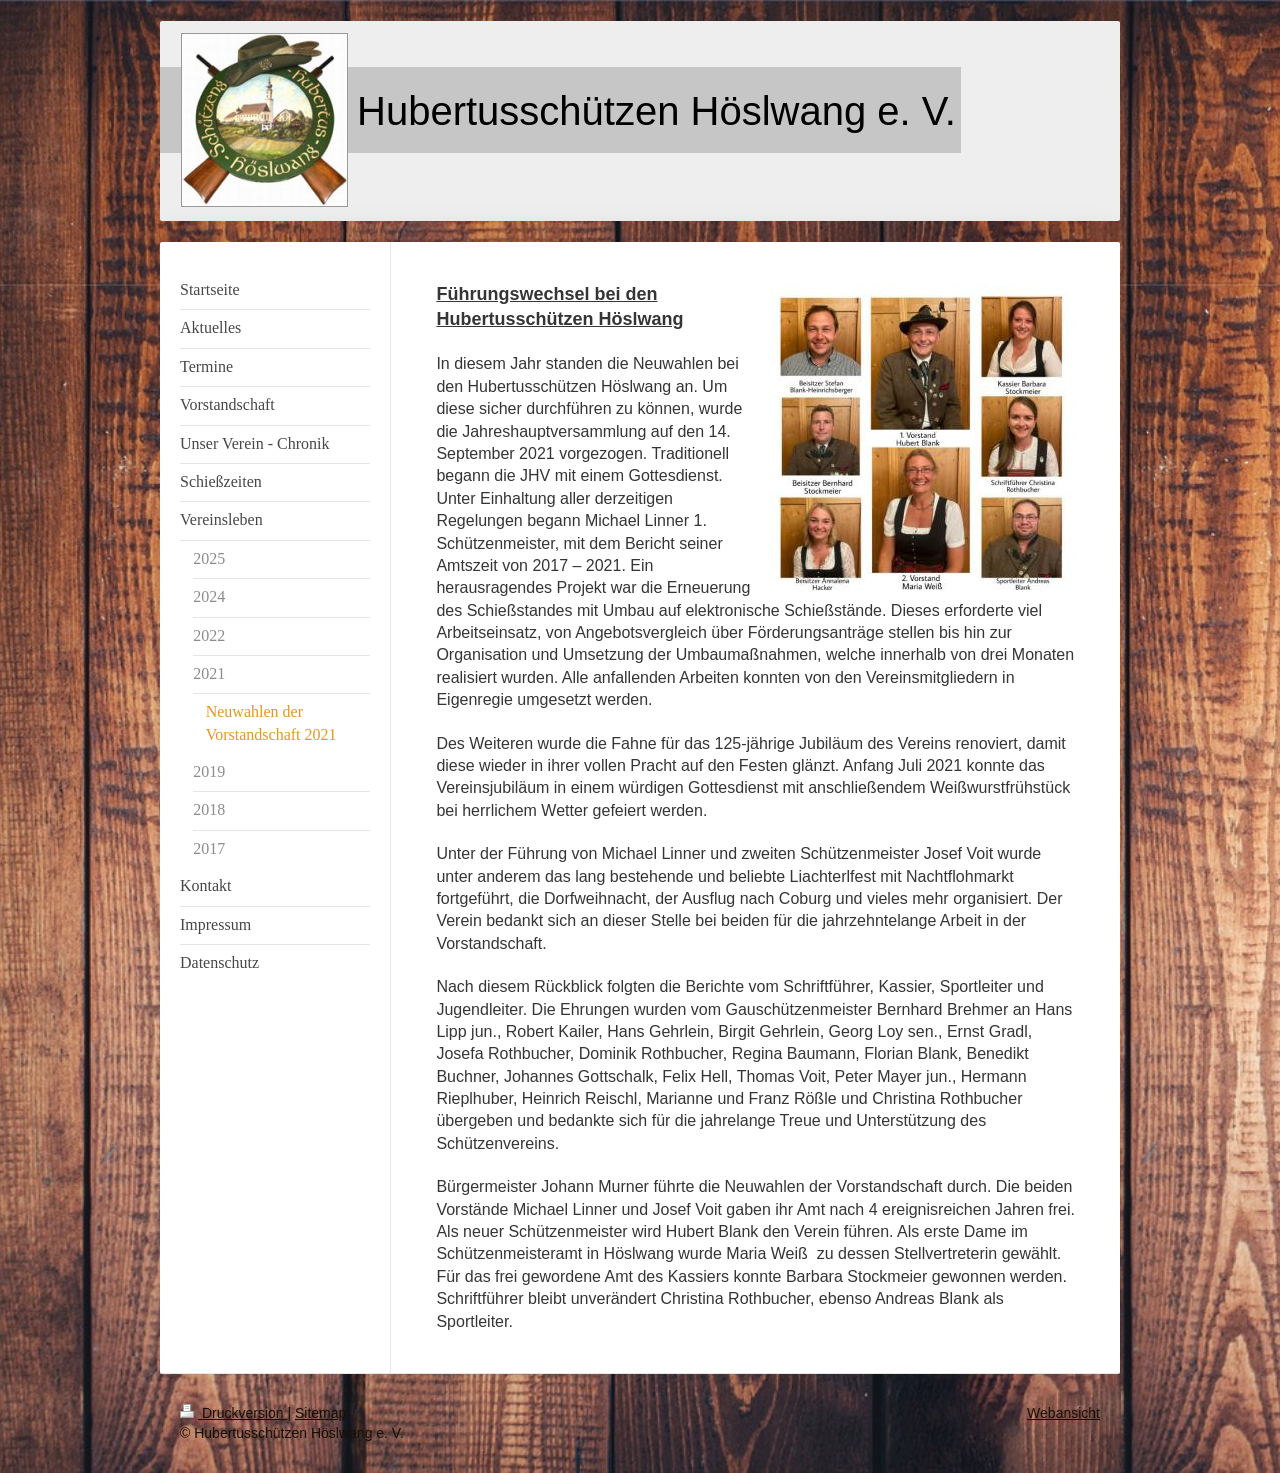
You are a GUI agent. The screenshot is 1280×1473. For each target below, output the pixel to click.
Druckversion (233, 1413)
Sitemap (320, 1413)
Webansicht (1063, 1413)
